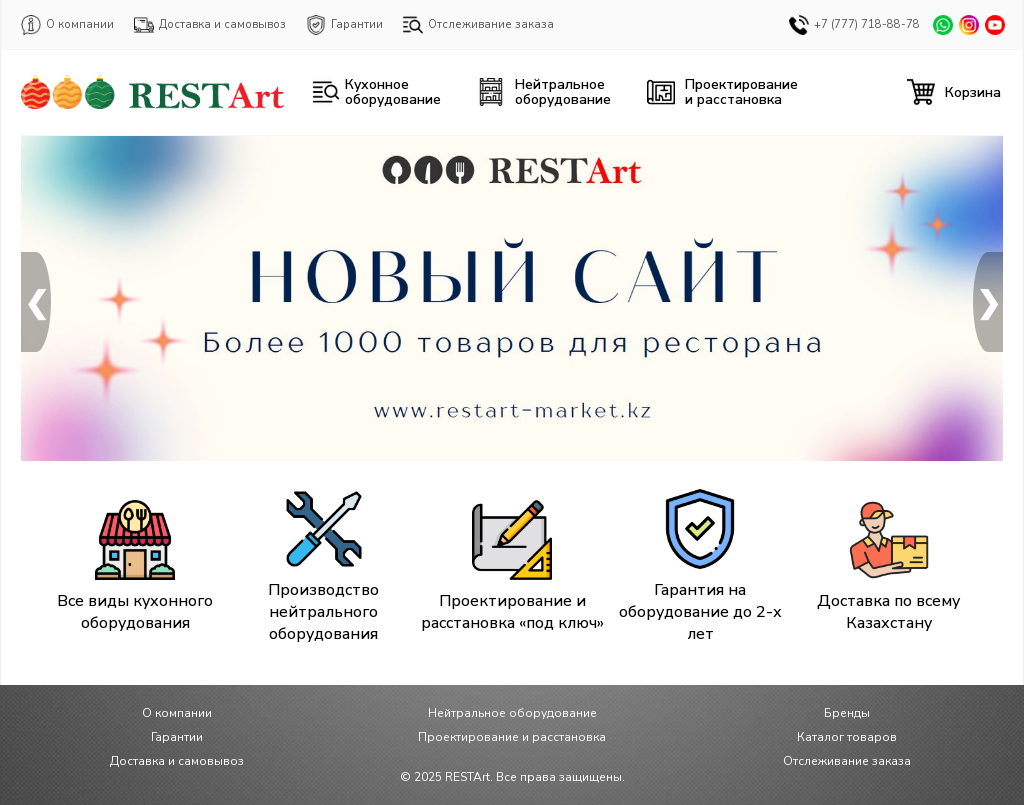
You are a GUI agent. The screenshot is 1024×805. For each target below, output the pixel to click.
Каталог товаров (847, 737)
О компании (67, 25)
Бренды (847, 713)
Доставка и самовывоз (210, 25)
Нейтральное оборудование (512, 713)
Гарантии (344, 25)
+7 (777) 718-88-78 (854, 25)
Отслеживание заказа (478, 25)
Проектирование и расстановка (512, 737)
